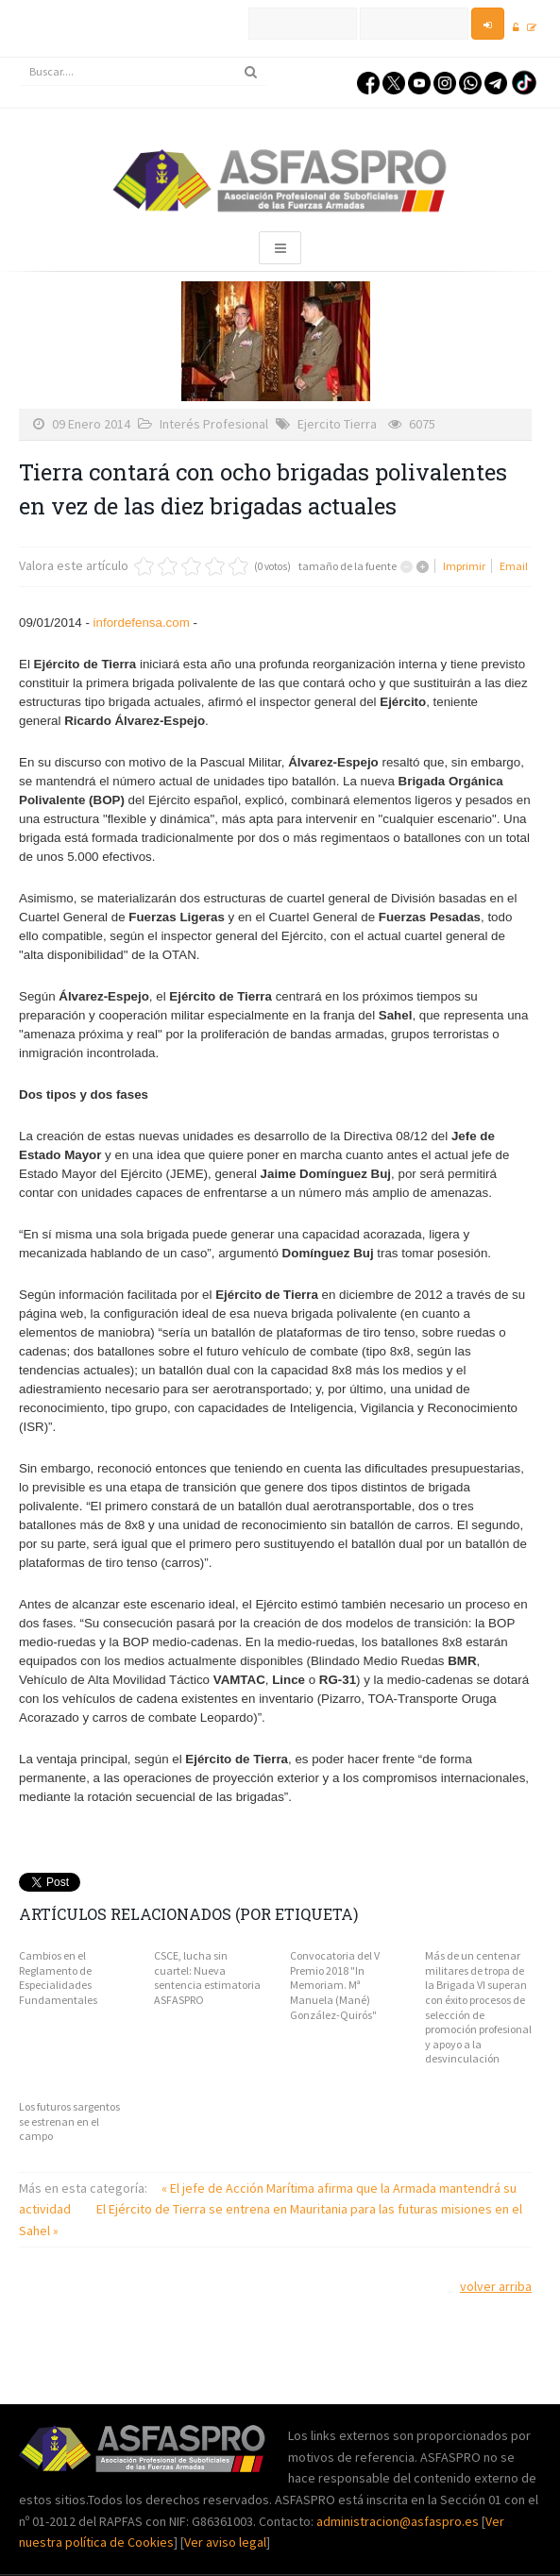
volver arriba (496, 2286)
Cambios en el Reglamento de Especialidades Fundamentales (58, 1977)
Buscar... (19, 58)
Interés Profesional (214, 423)
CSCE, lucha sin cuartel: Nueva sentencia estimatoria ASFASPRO (207, 1977)
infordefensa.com (141, 622)
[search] (142, 72)
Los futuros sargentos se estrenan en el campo (69, 2121)
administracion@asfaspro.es (399, 2521)
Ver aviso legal (225, 2542)
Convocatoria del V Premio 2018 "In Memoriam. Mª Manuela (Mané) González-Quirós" (335, 1984)
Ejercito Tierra (337, 423)
